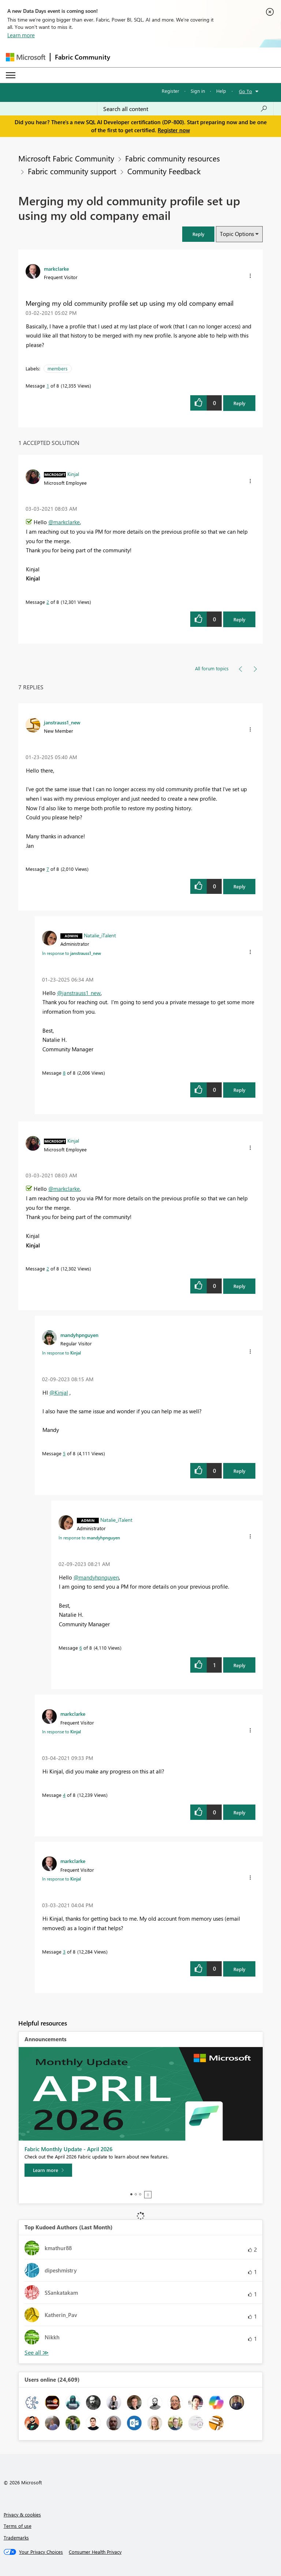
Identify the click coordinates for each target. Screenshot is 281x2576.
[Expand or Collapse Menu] (10, 75)
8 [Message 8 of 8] (64, 1073)
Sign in (198, 91)
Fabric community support (72, 171)
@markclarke (64, 522)
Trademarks (16, 2537)
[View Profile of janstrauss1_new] (62, 722)
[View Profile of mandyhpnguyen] (79, 1334)
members (58, 368)
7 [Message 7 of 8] (47, 869)
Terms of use (17, 2526)
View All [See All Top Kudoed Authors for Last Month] (37, 2352)
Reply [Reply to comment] (239, 619)
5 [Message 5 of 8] (64, 1453)
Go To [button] (245, 91)
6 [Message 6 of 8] (80, 1648)
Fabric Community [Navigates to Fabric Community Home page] (82, 57)
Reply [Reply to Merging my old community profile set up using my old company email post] (239, 403)
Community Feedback (164, 171)
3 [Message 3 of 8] (64, 1951)
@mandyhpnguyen (96, 1577)
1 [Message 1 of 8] (47, 385)
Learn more (21, 35)
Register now (174, 130)
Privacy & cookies (22, 2514)
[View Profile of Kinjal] (73, 473)
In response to (71, 953)
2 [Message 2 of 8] (47, 602)
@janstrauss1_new (79, 993)
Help (221, 91)
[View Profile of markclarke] (56, 268)
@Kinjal (58, 1392)
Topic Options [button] (237, 233)
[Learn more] (48, 2170)
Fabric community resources (172, 158)
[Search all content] (185, 109)
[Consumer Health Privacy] (95, 2551)
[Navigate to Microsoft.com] (25, 57)
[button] (198, 233)
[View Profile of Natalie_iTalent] (100, 935)
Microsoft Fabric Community (66, 158)
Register (170, 91)
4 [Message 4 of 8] (64, 1795)
